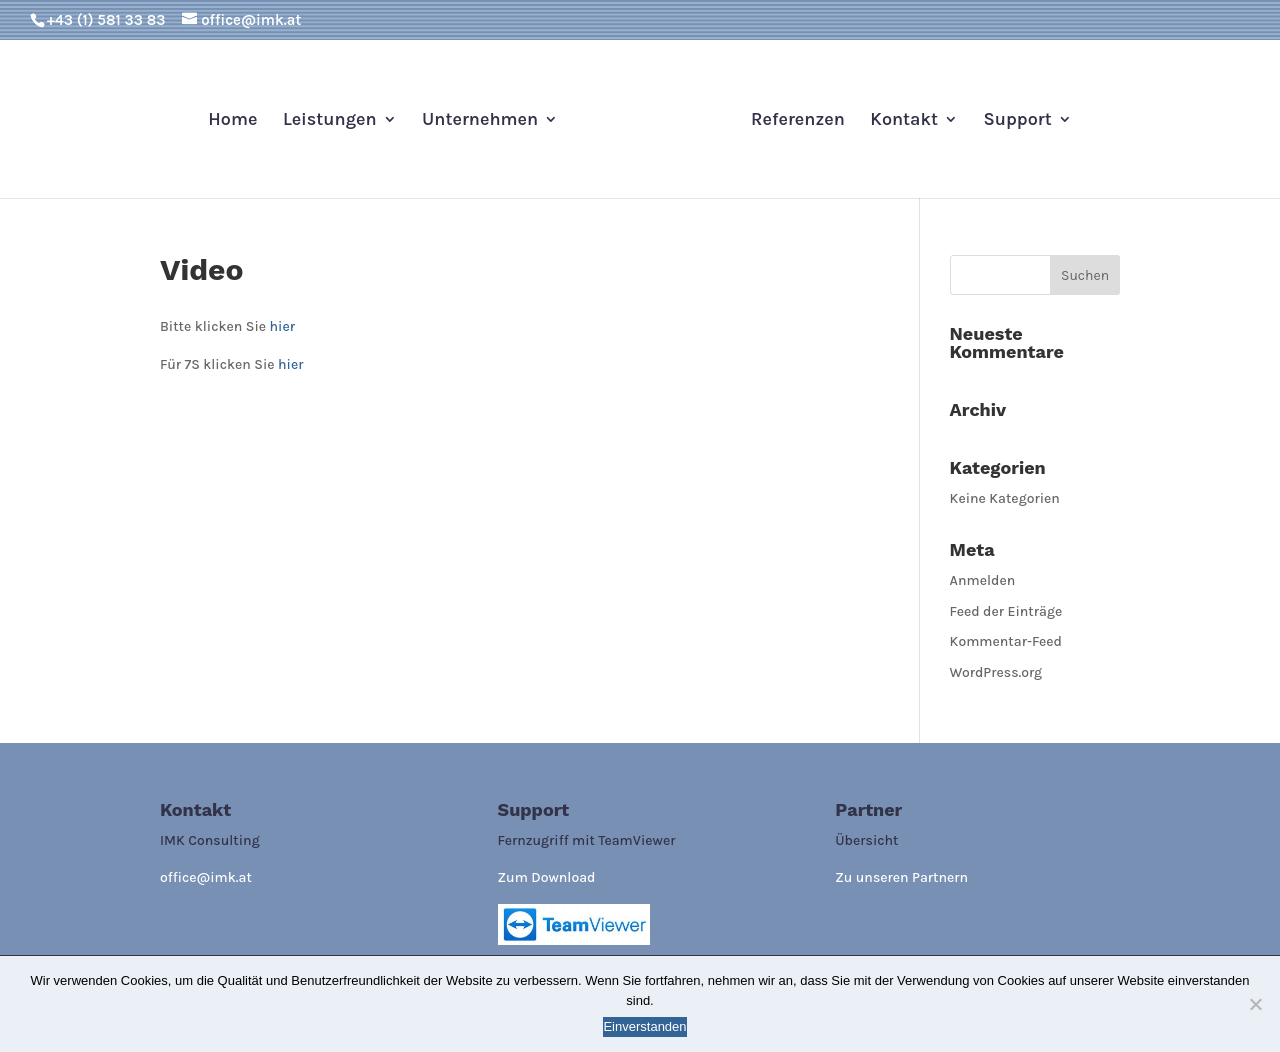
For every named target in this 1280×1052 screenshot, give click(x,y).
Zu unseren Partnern (901, 877)
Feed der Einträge (1006, 611)
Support (1017, 121)
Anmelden (983, 580)
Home (232, 121)
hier (282, 326)
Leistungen (330, 121)
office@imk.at (206, 877)
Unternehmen (480, 121)
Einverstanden (644, 1026)
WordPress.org (996, 672)
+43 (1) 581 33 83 (106, 20)
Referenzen (798, 121)
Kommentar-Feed (1006, 641)
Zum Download (547, 877)
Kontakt (904, 121)
